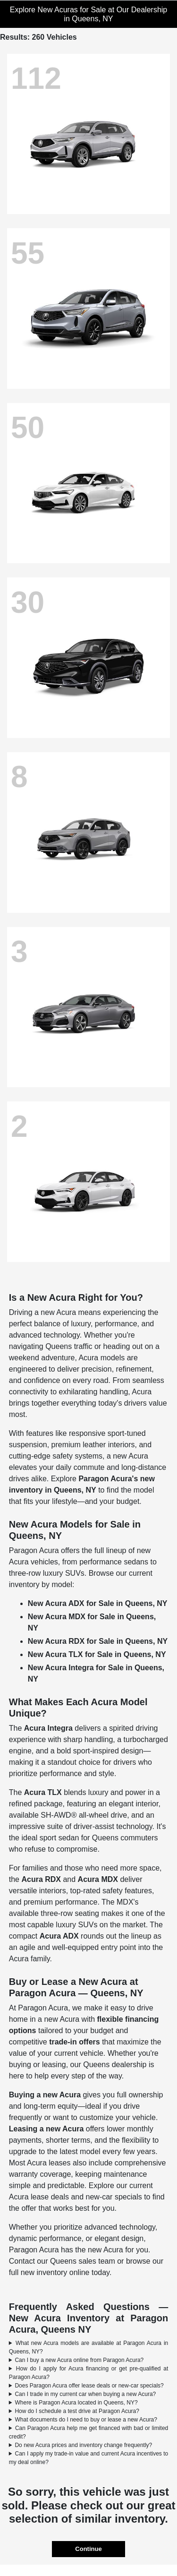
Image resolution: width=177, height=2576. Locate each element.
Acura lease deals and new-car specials (75, 2197)
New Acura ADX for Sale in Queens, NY (98, 1603)
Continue (88, 2548)
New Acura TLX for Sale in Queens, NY (97, 1654)
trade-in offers (74, 2042)
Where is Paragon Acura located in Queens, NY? (76, 2402)
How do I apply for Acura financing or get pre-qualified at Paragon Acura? (89, 2372)
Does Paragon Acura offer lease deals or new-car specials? (89, 2385)
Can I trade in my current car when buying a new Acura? (85, 2394)
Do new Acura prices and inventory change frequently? (83, 2445)
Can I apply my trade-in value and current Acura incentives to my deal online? (89, 2457)
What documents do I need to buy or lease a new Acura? (86, 2419)
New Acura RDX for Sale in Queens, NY (98, 1641)
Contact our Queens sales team (62, 2261)
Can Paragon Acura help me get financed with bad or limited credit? (89, 2432)
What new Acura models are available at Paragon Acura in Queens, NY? (89, 2347)
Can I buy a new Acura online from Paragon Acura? (79, 2360)
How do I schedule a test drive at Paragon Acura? (77, 2411)
